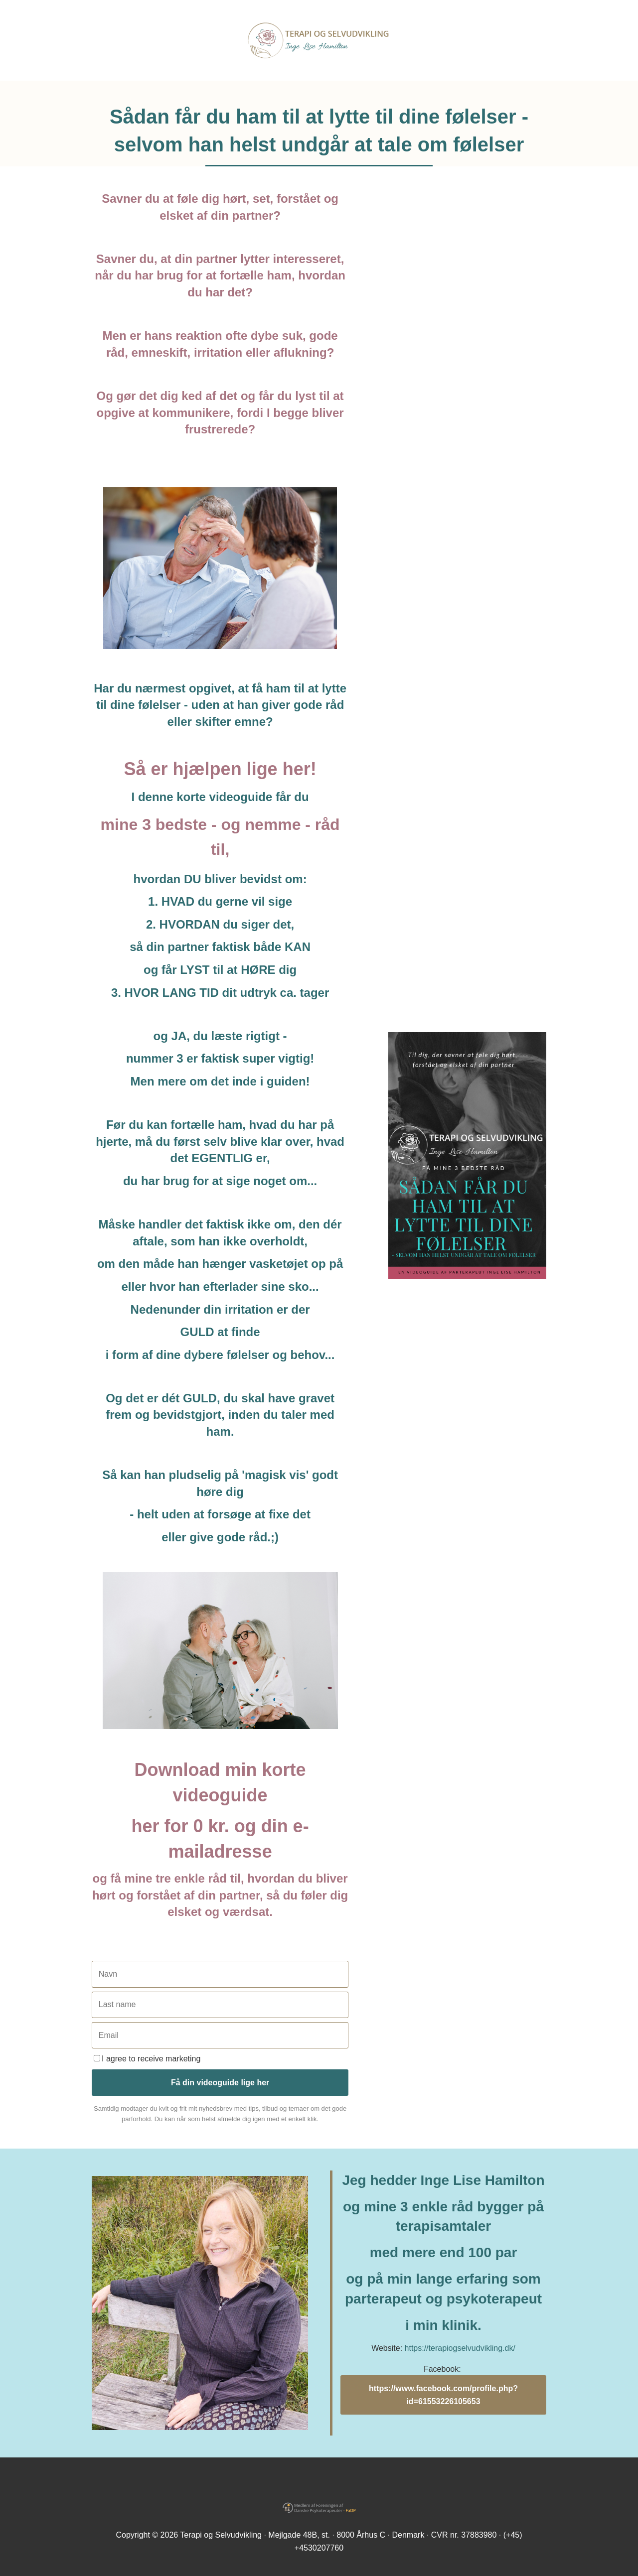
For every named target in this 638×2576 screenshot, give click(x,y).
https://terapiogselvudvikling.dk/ (460, 2348)
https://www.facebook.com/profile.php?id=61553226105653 (443, 2395)
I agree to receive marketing (147, 2058)
